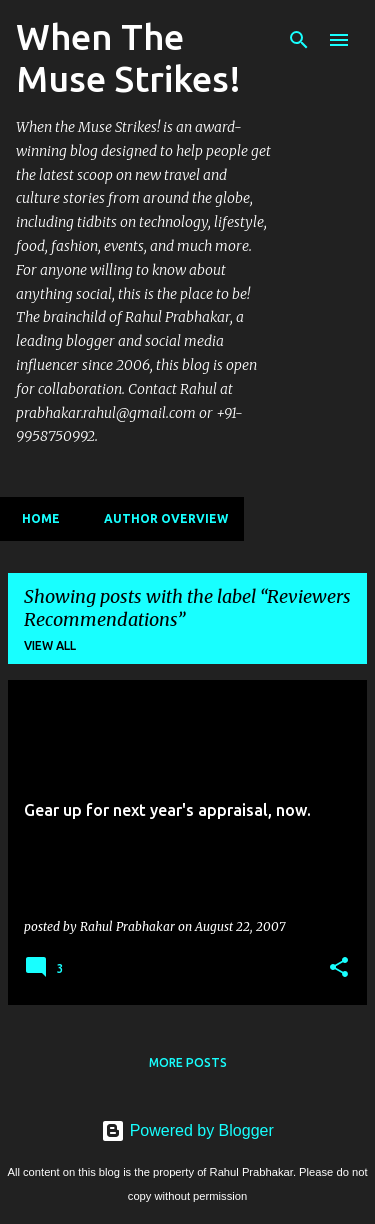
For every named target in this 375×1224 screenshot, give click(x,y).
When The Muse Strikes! (128, 57)
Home (35, 518)
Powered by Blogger (187, 1130)
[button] (339, 968)
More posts (188, 1062)
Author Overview (160, 518)
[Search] (299, 40)
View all (50, 645)
